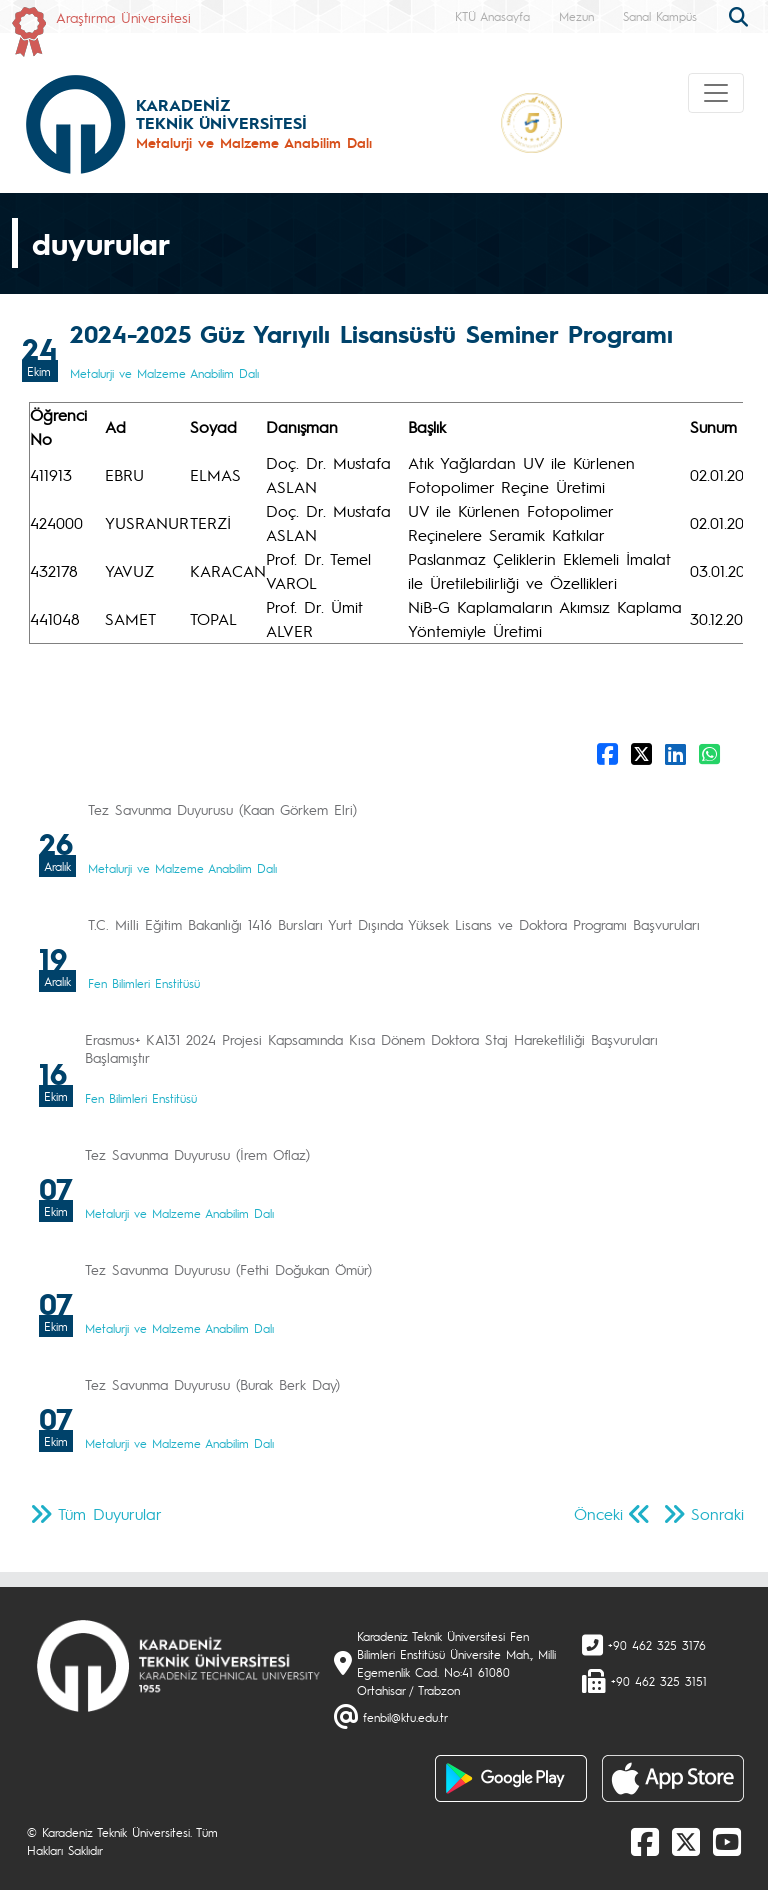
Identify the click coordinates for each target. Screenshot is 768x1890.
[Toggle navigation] (716, 93)
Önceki (598, 1513)
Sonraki (717, 1513)
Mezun (576, 16)
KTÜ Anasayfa (492, 16)
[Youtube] (727, 1841)
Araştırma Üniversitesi (123, 17)
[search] (741, 15)
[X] (686, 1841)
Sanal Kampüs (660, 16)
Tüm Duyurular (110, 1513)
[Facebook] (645, 1841)
